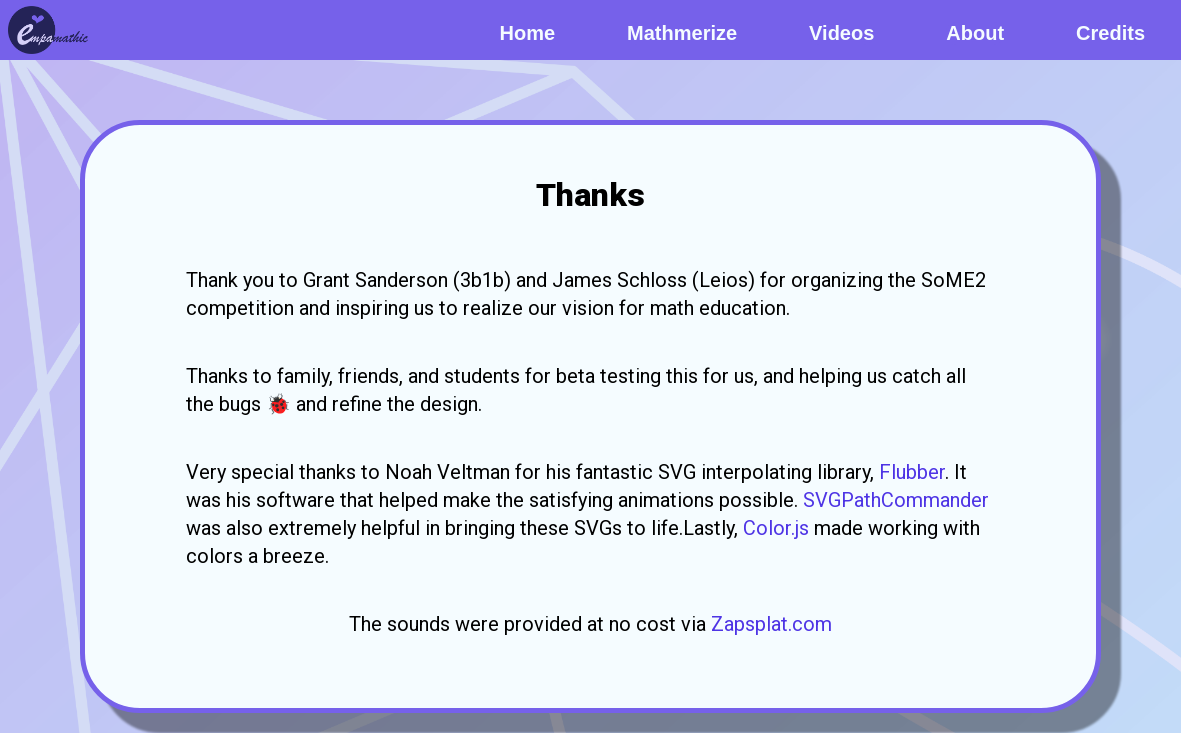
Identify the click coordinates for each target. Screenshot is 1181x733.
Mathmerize (682, 33)
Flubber (912, 472)
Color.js (776, 528)
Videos (841, 33)
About (975, 33)
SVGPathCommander (896, 500)
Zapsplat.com (771, 624)
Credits (1110, 33)
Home (528, 33)
